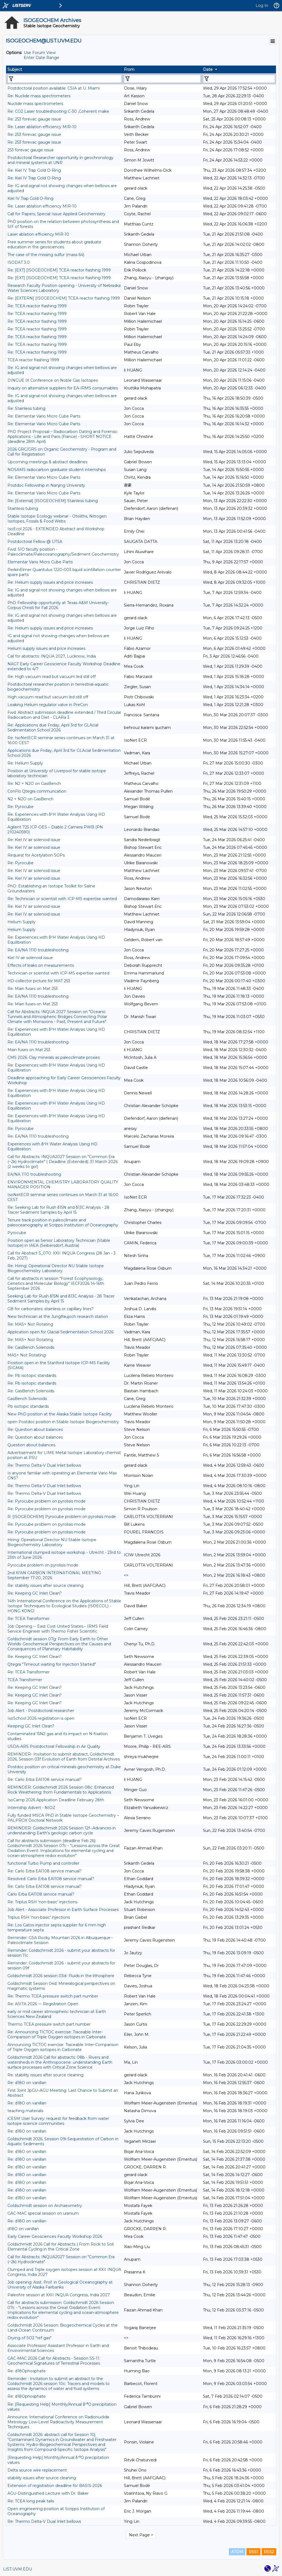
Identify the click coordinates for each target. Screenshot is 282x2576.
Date (208, 69)
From (129, 69)
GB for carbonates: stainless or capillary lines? (50, 1308)
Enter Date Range (41, 57)
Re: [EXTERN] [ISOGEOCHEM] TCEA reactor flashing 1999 (63, 298)
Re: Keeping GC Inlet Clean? (34, 1593)
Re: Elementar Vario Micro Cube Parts (43, 416)
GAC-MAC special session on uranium (43, 2213)
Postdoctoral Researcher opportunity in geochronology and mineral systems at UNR (60, 160)
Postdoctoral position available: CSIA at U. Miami (53, 88)
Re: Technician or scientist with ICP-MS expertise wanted (62, 898)
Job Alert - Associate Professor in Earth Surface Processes (63, 1909)
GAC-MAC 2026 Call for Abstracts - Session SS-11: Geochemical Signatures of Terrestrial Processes (53, 2361)
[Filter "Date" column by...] (239, 79)
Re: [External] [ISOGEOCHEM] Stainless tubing (52, 500)
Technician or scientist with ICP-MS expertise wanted (58, 973)
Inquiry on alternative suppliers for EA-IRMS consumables (62, 388)
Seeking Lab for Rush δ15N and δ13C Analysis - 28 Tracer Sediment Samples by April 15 (61, 1299)
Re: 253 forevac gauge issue (34, 119)
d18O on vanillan (23, 2228)
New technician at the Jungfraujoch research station (57, 1316)
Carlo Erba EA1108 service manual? (40, 1894)
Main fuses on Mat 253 (28, 1049)
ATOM (237, 2551)
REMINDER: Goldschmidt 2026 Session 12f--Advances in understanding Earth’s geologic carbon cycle (61, 1830)
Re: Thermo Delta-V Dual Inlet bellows (44, 1465)
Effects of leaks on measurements (40, 965)
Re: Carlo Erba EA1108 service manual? (44, 1779)
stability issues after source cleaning (41, 2477)
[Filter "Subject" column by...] (64, 79)
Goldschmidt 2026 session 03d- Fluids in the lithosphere (60, 1975)
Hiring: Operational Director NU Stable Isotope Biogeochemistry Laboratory (51, 1542)
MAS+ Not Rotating (26, 1355)
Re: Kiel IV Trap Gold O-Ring (34, 170)
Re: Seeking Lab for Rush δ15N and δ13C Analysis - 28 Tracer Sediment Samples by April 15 (58, 1210)
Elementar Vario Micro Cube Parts (40, 561)
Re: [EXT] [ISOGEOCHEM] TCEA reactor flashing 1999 (59, 270)
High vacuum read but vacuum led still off (47, 697)
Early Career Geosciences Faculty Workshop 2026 (54, 2236)
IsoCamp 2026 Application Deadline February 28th (55, 1799)
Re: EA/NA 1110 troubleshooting (38, 950)
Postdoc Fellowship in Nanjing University (46, 485)
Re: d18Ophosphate (26, 2370)
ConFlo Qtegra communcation (36, 791)
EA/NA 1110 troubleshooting (34, 1174)
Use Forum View (40, 52)
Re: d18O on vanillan (26, 2082)
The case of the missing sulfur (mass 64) (45, 254)
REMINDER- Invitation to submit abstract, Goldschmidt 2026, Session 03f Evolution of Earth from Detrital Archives (63, 1757)
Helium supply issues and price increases (46, 648)
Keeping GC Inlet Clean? (30, 1726)
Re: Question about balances (35, 1429)
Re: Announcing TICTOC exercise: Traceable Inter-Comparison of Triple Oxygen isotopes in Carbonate (56, 2034)
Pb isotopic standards (28, 1406)
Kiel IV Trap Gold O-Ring (30, 198)
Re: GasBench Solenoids (30, 1347)
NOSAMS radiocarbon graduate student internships (56, 469)
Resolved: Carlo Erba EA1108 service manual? (50, 1878)
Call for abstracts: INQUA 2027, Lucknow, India (51, 656)
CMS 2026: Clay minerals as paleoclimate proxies (53, 1057)
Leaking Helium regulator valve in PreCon (47, 704)
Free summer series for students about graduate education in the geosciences (54, 244)
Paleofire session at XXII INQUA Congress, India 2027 (58, 2294)
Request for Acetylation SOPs (36, 855)
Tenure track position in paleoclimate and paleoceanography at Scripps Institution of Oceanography (62, 1223)
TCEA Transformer (24, 1679)
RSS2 (269, 2551)
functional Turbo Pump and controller (43, 1863)
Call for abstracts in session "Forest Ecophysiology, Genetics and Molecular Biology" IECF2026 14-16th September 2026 (55, 1283)
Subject (14, 69)
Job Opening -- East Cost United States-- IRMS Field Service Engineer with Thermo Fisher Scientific (57, 1629)
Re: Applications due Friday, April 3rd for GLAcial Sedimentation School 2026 (52, 728)
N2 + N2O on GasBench (30, 798)
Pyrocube (16, 1232)
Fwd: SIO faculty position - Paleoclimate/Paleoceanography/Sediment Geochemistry (63, 552)
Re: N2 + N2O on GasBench (34, 783)
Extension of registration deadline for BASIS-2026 (54, 2485)
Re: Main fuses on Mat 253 (32, 988)
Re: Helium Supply (25, 763)
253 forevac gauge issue (30, 149)
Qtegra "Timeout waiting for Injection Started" (51, 1664)
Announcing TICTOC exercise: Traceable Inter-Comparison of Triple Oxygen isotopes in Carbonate (62, 2047)
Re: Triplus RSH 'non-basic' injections (42, 1901)
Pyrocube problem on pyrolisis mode (42, 1565)
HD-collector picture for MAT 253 (38, 980)
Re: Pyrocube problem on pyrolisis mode (46, 1501)
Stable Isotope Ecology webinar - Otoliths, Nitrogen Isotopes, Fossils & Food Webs (57, 519)
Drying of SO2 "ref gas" (29, 2337)
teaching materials (25, 2110)
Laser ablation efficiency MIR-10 (38, 234)
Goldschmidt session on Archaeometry (44, 2205)
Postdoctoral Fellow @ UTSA (34, 541)
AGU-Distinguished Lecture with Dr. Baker (48, 2493)
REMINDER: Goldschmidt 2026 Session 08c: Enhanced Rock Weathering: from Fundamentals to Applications (60, 1790)
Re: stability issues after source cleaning (45, 1585)
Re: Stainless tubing (26, 408)
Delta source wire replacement (37, 2470)
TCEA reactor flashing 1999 (33, 359)
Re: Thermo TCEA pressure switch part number (52, 1996)
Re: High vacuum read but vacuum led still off (51, 676)
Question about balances (31, 1444)
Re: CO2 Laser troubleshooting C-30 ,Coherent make (58, 111)
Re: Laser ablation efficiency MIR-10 (42, 126)
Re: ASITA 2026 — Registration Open (42, 2003)
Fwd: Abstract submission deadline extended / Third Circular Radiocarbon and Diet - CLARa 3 (64, 715)
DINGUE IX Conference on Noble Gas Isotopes (52, 380)
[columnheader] (64, 69)
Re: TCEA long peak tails (30, 2501)
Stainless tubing (22, 508)
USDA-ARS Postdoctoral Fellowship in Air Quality (53, 1746)
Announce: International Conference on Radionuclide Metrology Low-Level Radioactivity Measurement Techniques (58, 2422)
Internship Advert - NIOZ (31, 1807)
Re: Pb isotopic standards (31, 1375)
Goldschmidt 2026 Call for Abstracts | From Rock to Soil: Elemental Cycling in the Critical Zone (60, 2247)
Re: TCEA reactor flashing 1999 (37, 305)
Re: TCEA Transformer (28, 1618)
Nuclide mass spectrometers (35, 103)
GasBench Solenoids (27, 1398)
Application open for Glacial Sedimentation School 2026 (60, 1331)
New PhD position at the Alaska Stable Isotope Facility (59, 1414)
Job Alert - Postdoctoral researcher (40, 1710)
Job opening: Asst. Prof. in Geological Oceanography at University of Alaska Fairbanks (60, 2285)
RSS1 (253, 2551)
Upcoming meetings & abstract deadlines (47, 461)
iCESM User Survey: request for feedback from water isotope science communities (58, 2121)
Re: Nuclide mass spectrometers (38, 95)
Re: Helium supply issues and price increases (50, 582)
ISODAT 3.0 (18, 262)
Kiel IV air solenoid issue (30, 957)
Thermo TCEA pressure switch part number (49, 2024)
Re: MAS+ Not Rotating (30, 1324)
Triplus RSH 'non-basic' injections (38, 1917)
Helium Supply (21, 921)
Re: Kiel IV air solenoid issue (33, 839)
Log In (262, 5)
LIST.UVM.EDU (17, 2569)
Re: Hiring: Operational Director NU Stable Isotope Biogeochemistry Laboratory (55, 1268)
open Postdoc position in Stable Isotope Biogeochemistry (63, 1421)
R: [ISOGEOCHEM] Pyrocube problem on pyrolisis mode (61, 1516)
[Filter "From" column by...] (162, 79)
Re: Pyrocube (20, 806)
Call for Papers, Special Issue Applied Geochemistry (56, 213)
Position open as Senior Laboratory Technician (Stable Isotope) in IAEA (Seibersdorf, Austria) (58, 1243)
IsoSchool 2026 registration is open (40, 1718)
